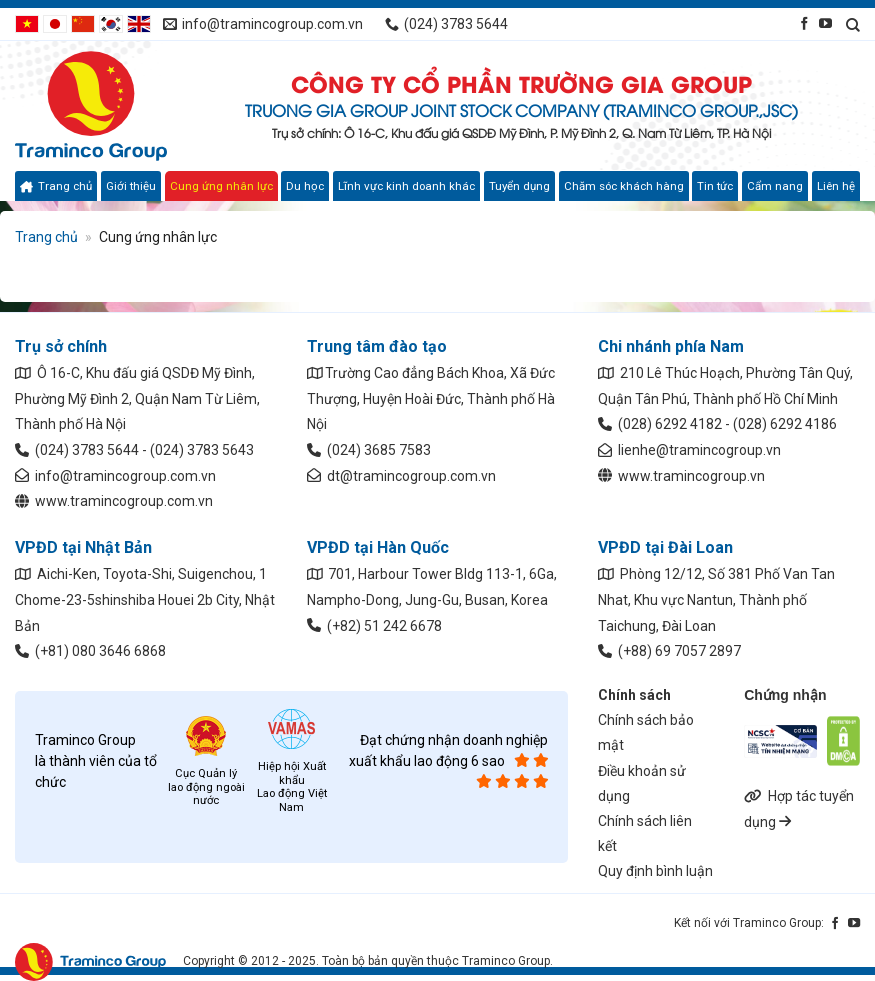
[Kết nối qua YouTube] (825, 23)
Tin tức (715, 186)
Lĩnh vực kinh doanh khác (406, 186)
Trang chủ (56, 186)
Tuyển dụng (519, 186)
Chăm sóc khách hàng (624, 186)
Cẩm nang (775, 186)
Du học (305, 186)
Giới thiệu (131, 186)
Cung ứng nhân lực (221, 186)
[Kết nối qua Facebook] (804, 23)
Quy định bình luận (655, 871)
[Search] (853, 24)
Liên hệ (836, 186)
